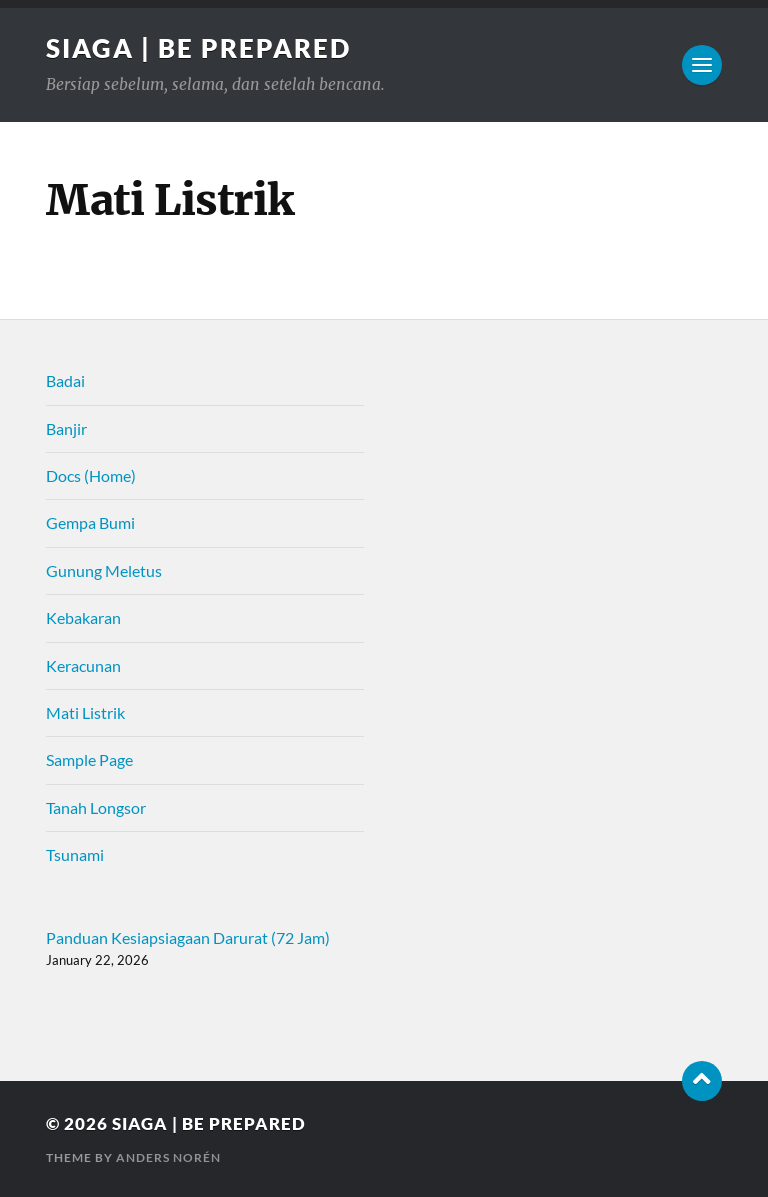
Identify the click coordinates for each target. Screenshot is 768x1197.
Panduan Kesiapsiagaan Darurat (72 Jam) (188, 937)
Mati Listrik (85, 712)
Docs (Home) (91, 475)
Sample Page (89, 759)
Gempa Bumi (90, 522)
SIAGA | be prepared (198, 48)
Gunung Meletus (104, 570)
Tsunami (75, 854)
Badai (65, 380)
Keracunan (83, 665)
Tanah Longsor (96, 807)
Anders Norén (168, 1157)
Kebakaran (83, 617)
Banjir (66, 428)
